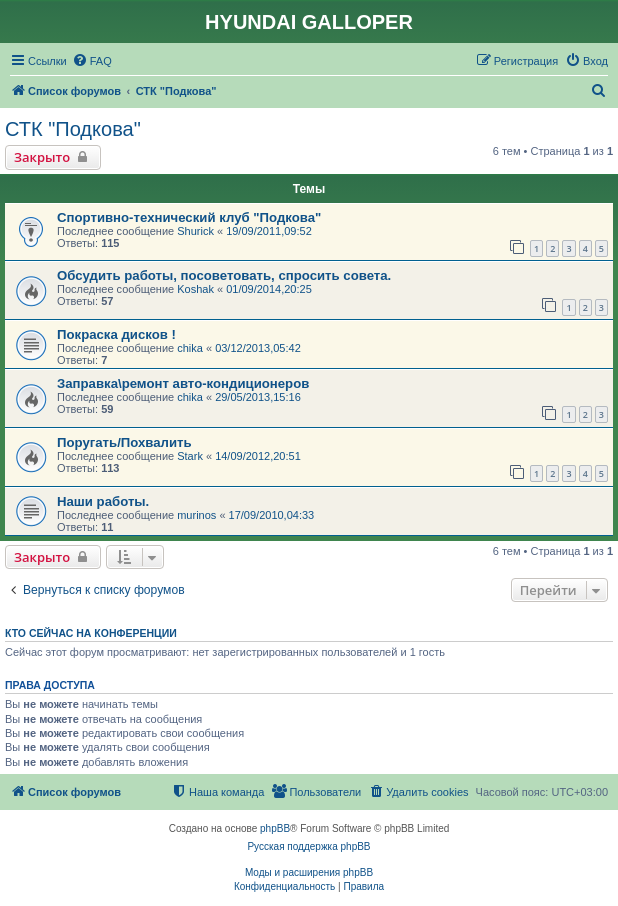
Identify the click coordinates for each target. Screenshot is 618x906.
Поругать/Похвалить (124, 442)
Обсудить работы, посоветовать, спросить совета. (224, 275)
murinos (196, 515)
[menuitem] (92, 61)
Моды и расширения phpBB (309, 872)
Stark (190, 456)
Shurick (195, 231)
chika (190, 348)
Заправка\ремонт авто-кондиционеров (183, 383)
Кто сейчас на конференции (91, 633)
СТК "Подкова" (73, 129)
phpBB (275, 828)
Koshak (195, 289)
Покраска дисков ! (116, 334)
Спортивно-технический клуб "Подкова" (189, 217)
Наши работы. (103, 501)
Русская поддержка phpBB (308, 846)
